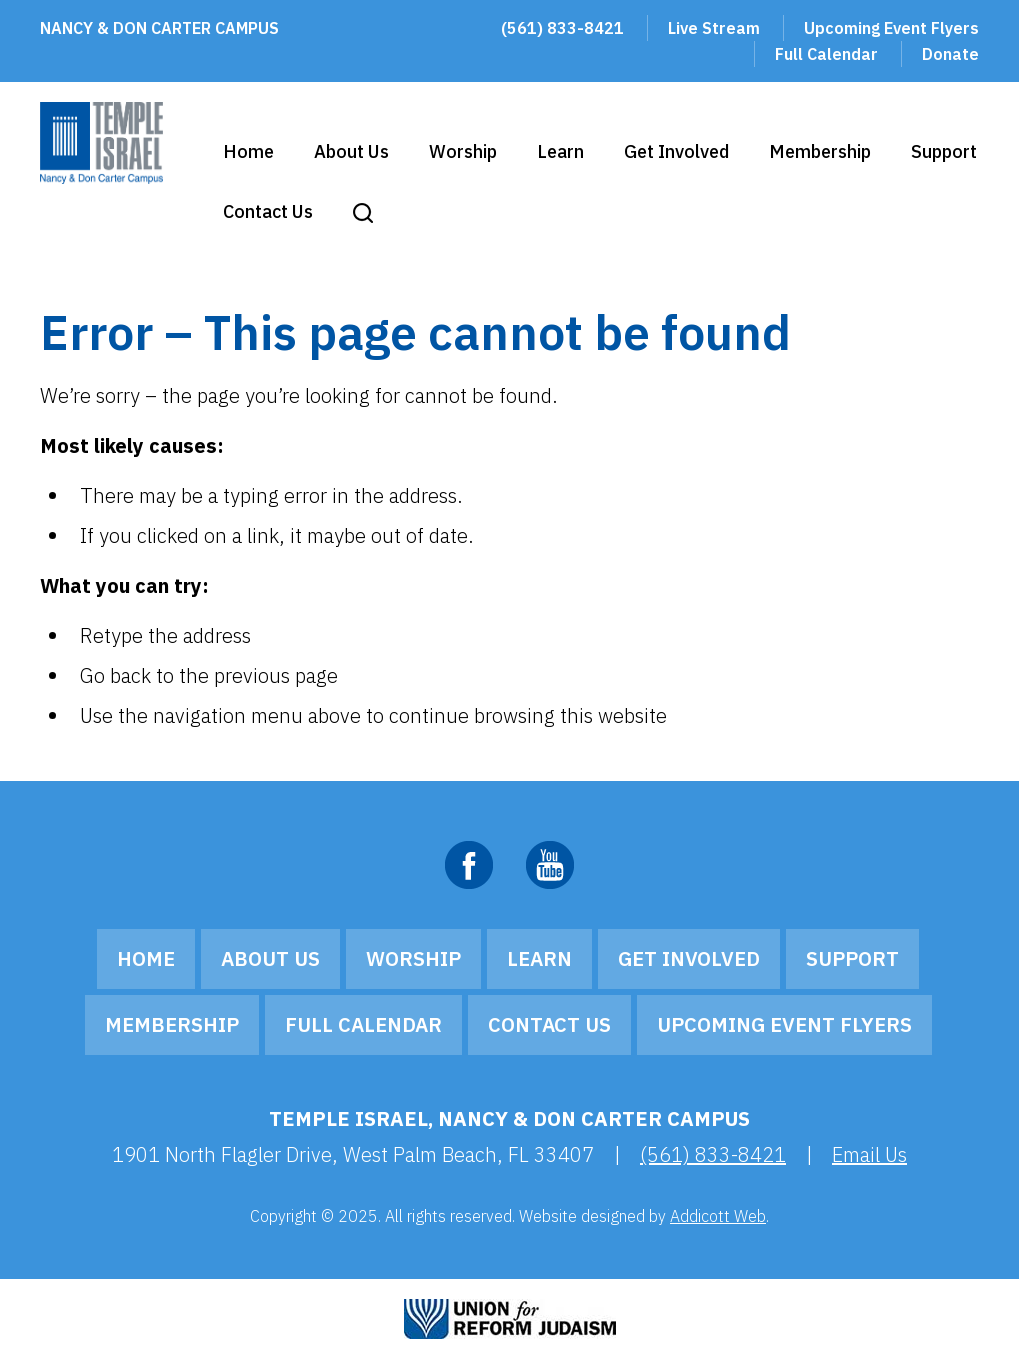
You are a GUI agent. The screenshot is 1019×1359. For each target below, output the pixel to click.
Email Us (869, 1154)
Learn (560, 151)
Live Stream (714, 28)
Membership (820, 151)
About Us (351, 151)
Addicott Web (718, 1216)
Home (248, 151)
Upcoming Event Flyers (891, 28)
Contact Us (268, 211)
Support (944, 151)
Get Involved (676, 151)
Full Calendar (826, 54)
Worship (463, 151)
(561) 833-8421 (562, 28)
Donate (950, 54)
